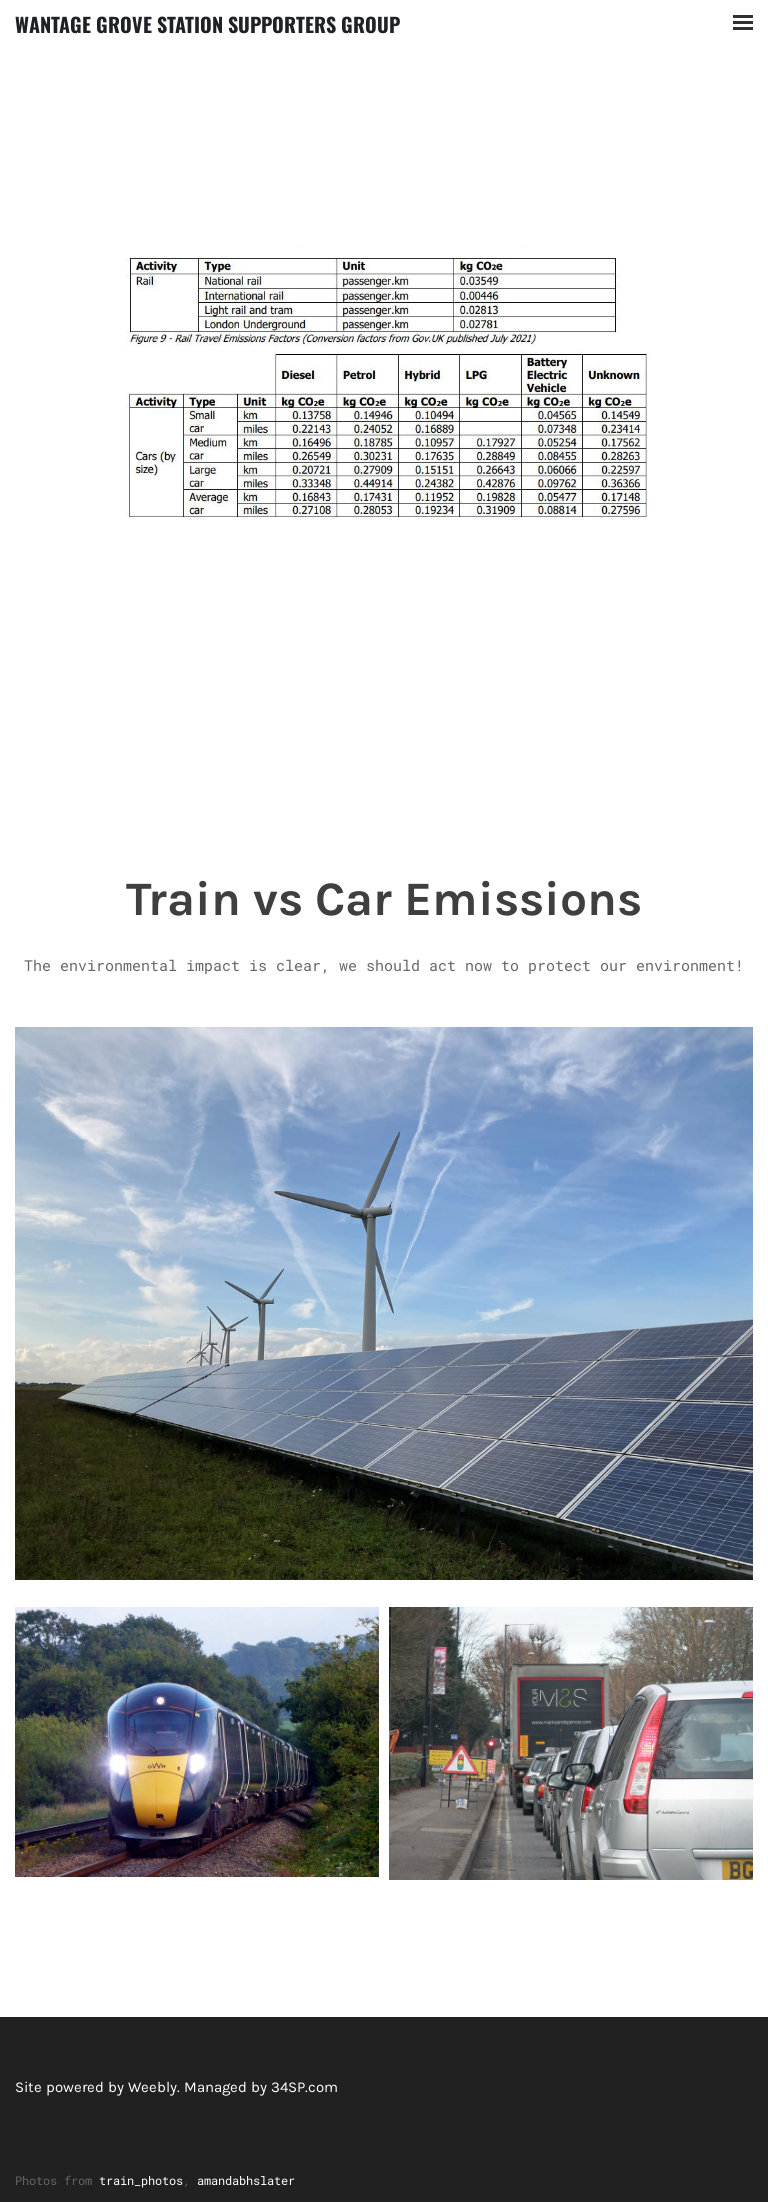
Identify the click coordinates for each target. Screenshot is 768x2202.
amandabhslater (246, 2180)
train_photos (141, 2180)
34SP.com (304, 2087)
